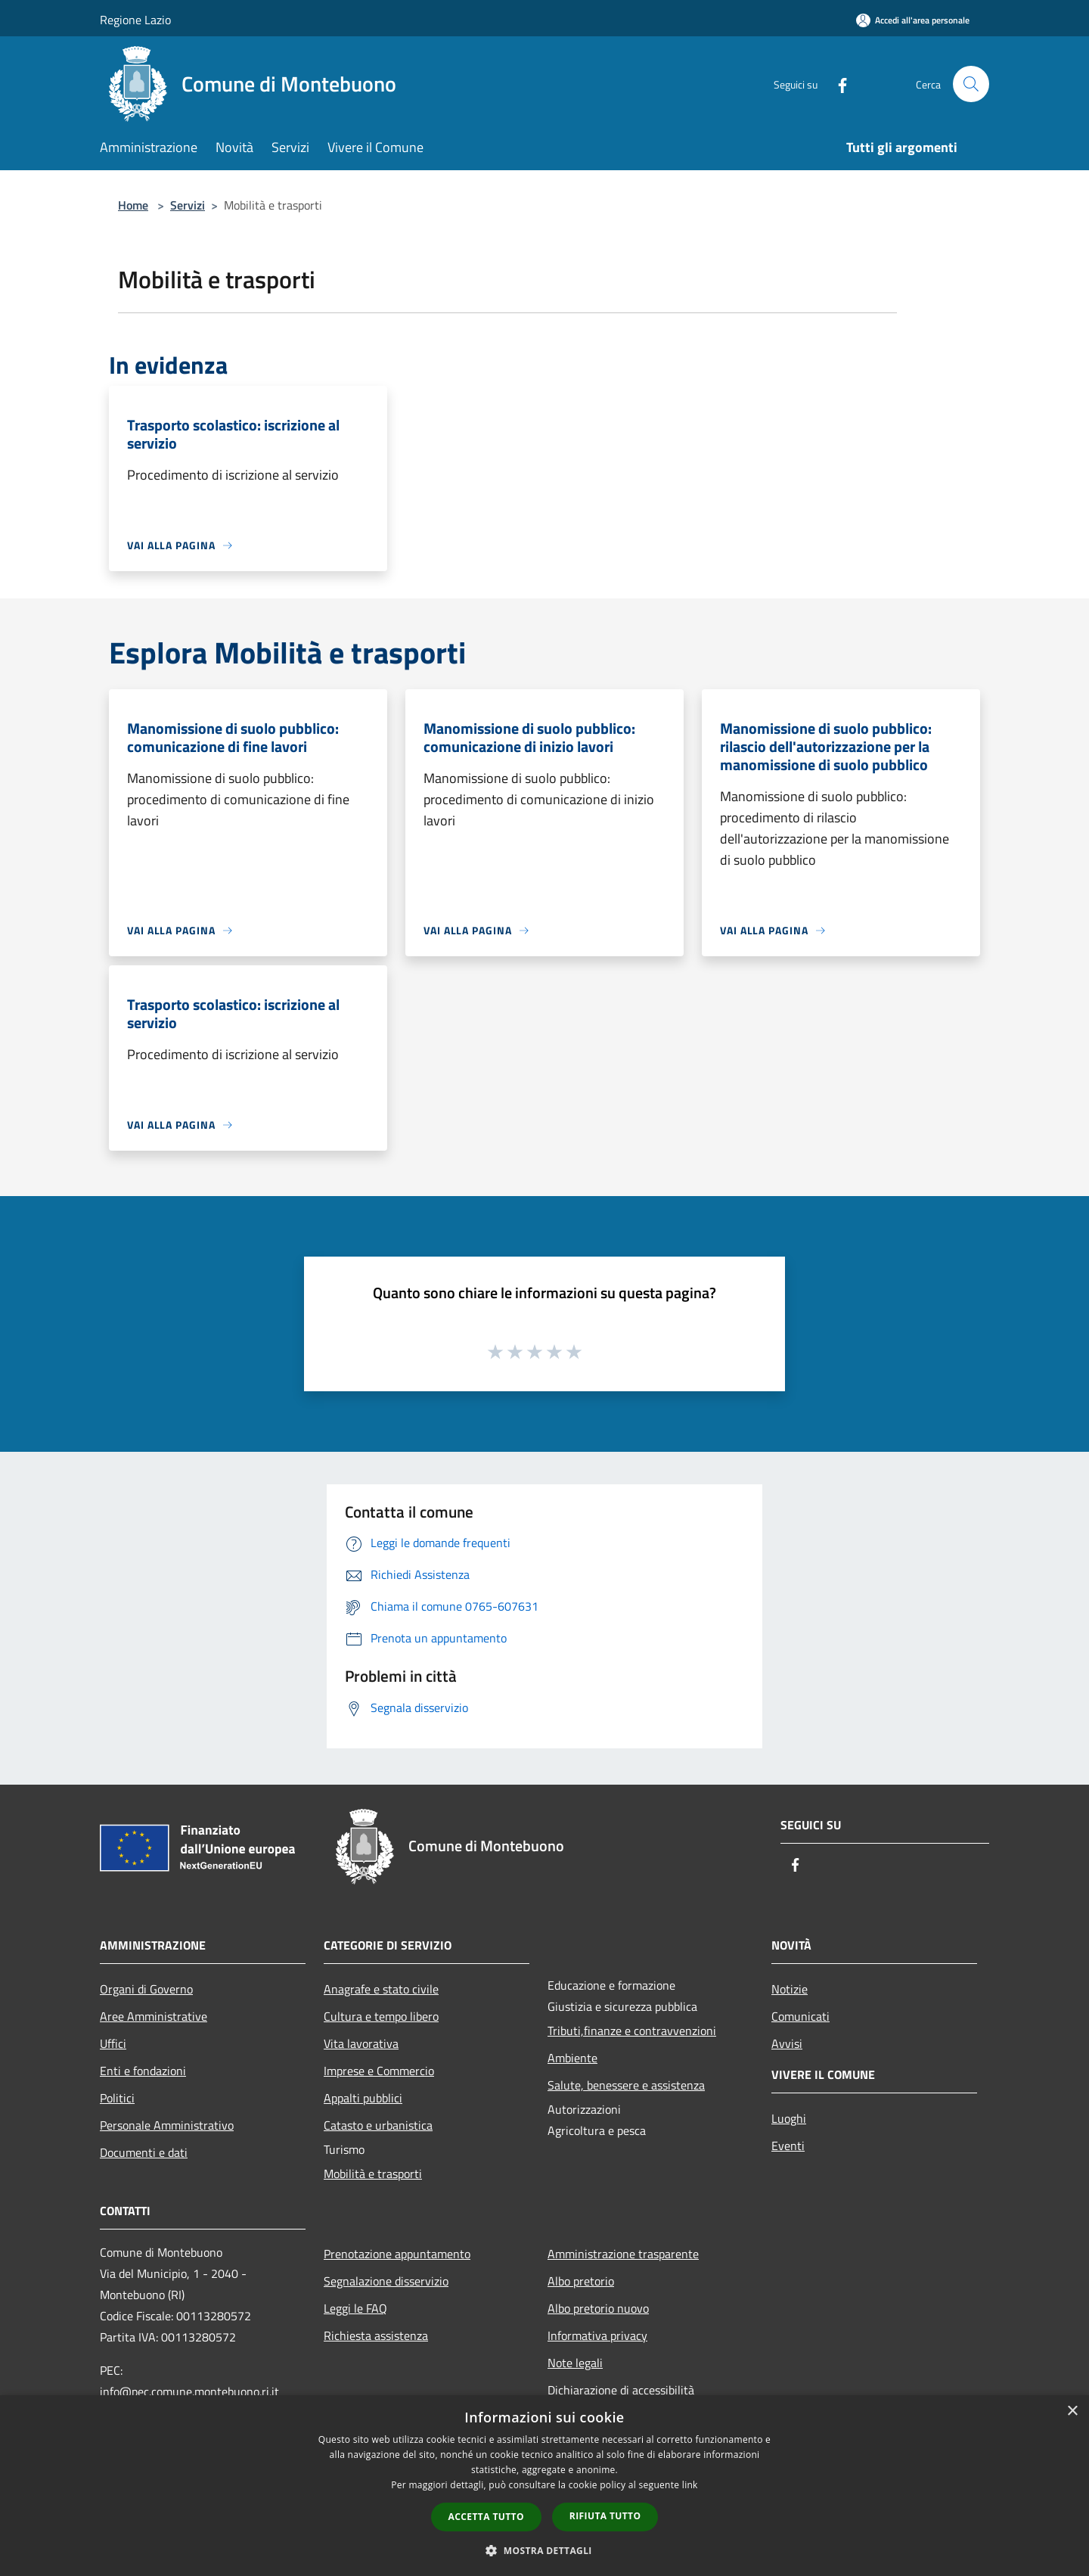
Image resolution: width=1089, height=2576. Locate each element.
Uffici (113, 2043)
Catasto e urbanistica (378, 2125)
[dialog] (544, 2485)
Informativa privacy (597, 2335)
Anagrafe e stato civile (381, 1989)
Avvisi (786, 2043)
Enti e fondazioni (143, 2071)
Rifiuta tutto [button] (605, 2515)
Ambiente (572, 2058)
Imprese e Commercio (379, 2071)
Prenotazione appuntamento (397, 2254)
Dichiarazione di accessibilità (621, 2390)
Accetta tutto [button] (486, 2516)
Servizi (187, 205)
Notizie (789, 1989)
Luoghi (788, 2118)
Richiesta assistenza (376, 2335)
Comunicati (800, 2016)
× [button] (1072, 2411)
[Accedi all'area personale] (912, 20)
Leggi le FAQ (355, 2308)
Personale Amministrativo (167, 2125)
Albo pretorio (581, 2281)
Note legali (575, 2363)
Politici (117, 2098)
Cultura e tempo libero (381, 2016)
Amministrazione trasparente (623, 2254)
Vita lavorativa (361, 2043)
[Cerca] (971, 84)
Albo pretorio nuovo (598, 2308)
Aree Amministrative (153, 2016)
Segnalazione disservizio (386, 2281)
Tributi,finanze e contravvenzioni (632, 2030)
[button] (544, 2550)
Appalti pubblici (363, 2098)
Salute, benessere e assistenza (626, 2085)
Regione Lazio (135, 20)
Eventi (788, 2145)
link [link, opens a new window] (690, 2484)
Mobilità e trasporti (373, 2173)
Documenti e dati (144, 2152)
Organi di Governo (146, 1989)
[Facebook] (836, 83)
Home (133, 205)
